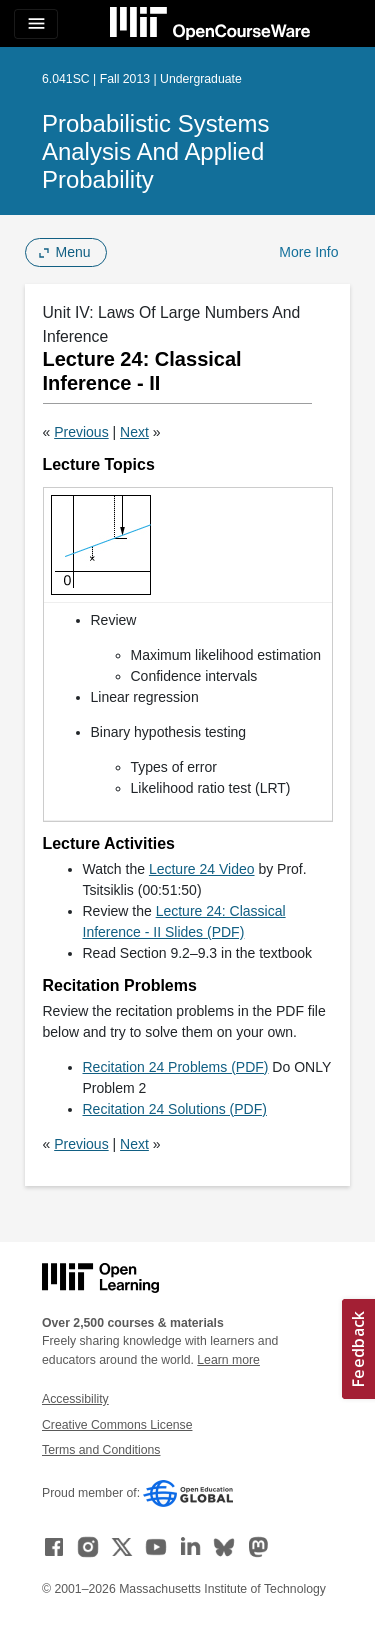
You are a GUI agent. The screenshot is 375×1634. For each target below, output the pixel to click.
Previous (81, 432)
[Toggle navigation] (36, 24)
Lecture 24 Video (202, 869)
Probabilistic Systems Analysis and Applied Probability (155, 151)
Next (134, 432)
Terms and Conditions (101, 1450)
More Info (308, 252)
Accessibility (75, 1399)
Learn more (228, 1360)
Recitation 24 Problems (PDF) (176, 1067)
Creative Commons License (117, 1425)
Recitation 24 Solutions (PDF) (175, 1109)
